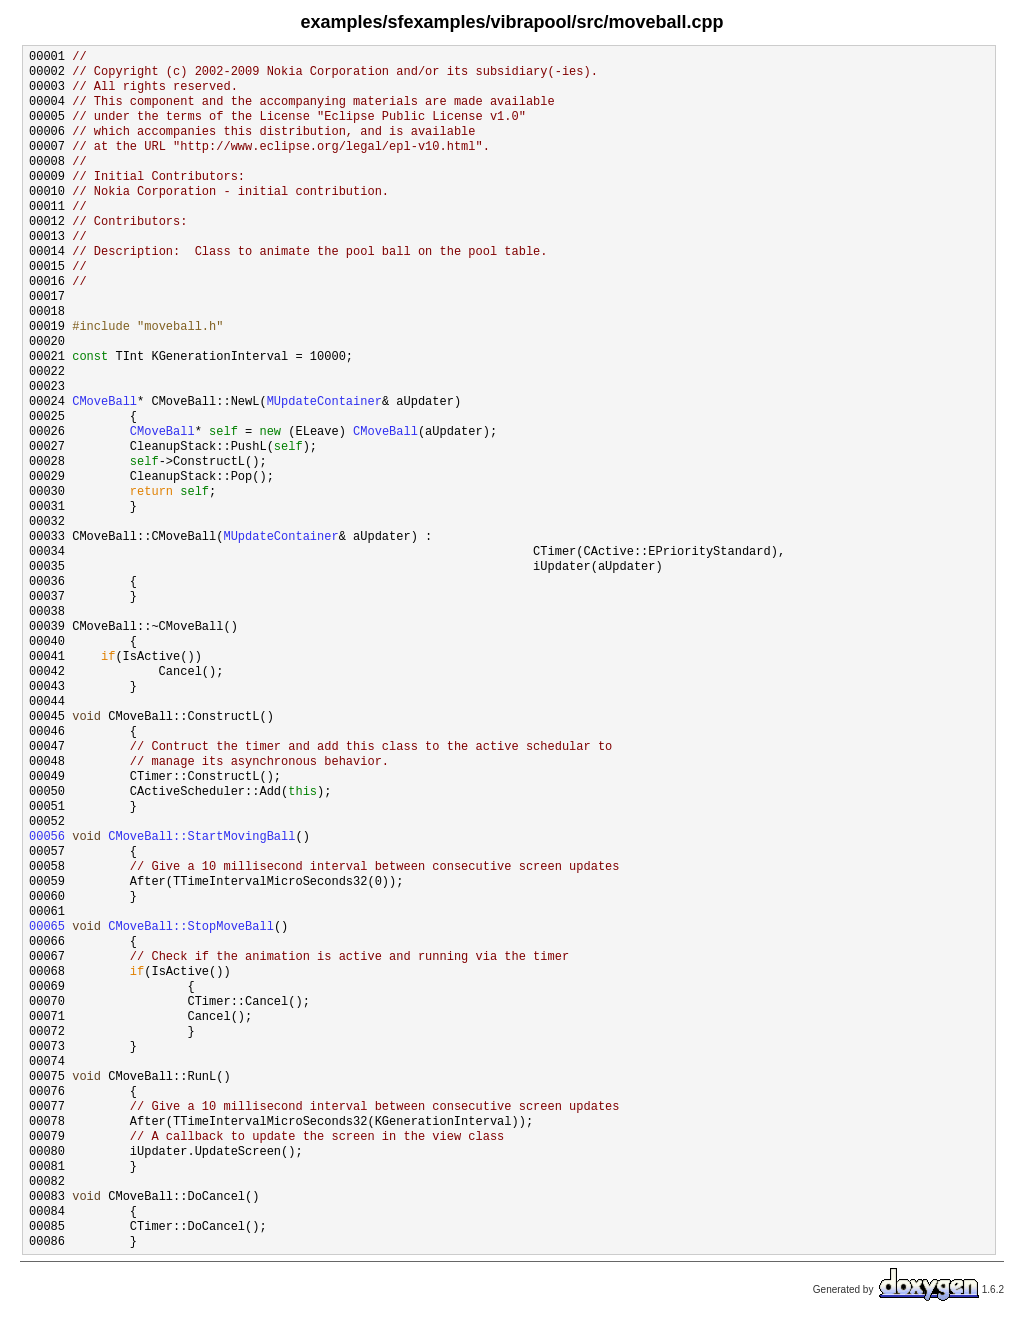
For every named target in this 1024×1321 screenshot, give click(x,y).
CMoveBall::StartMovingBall (201, 837)
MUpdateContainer (324, 402)
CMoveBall (104, 402)
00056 (47, 837)
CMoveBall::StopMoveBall (191, 927)
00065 (47, 927)
